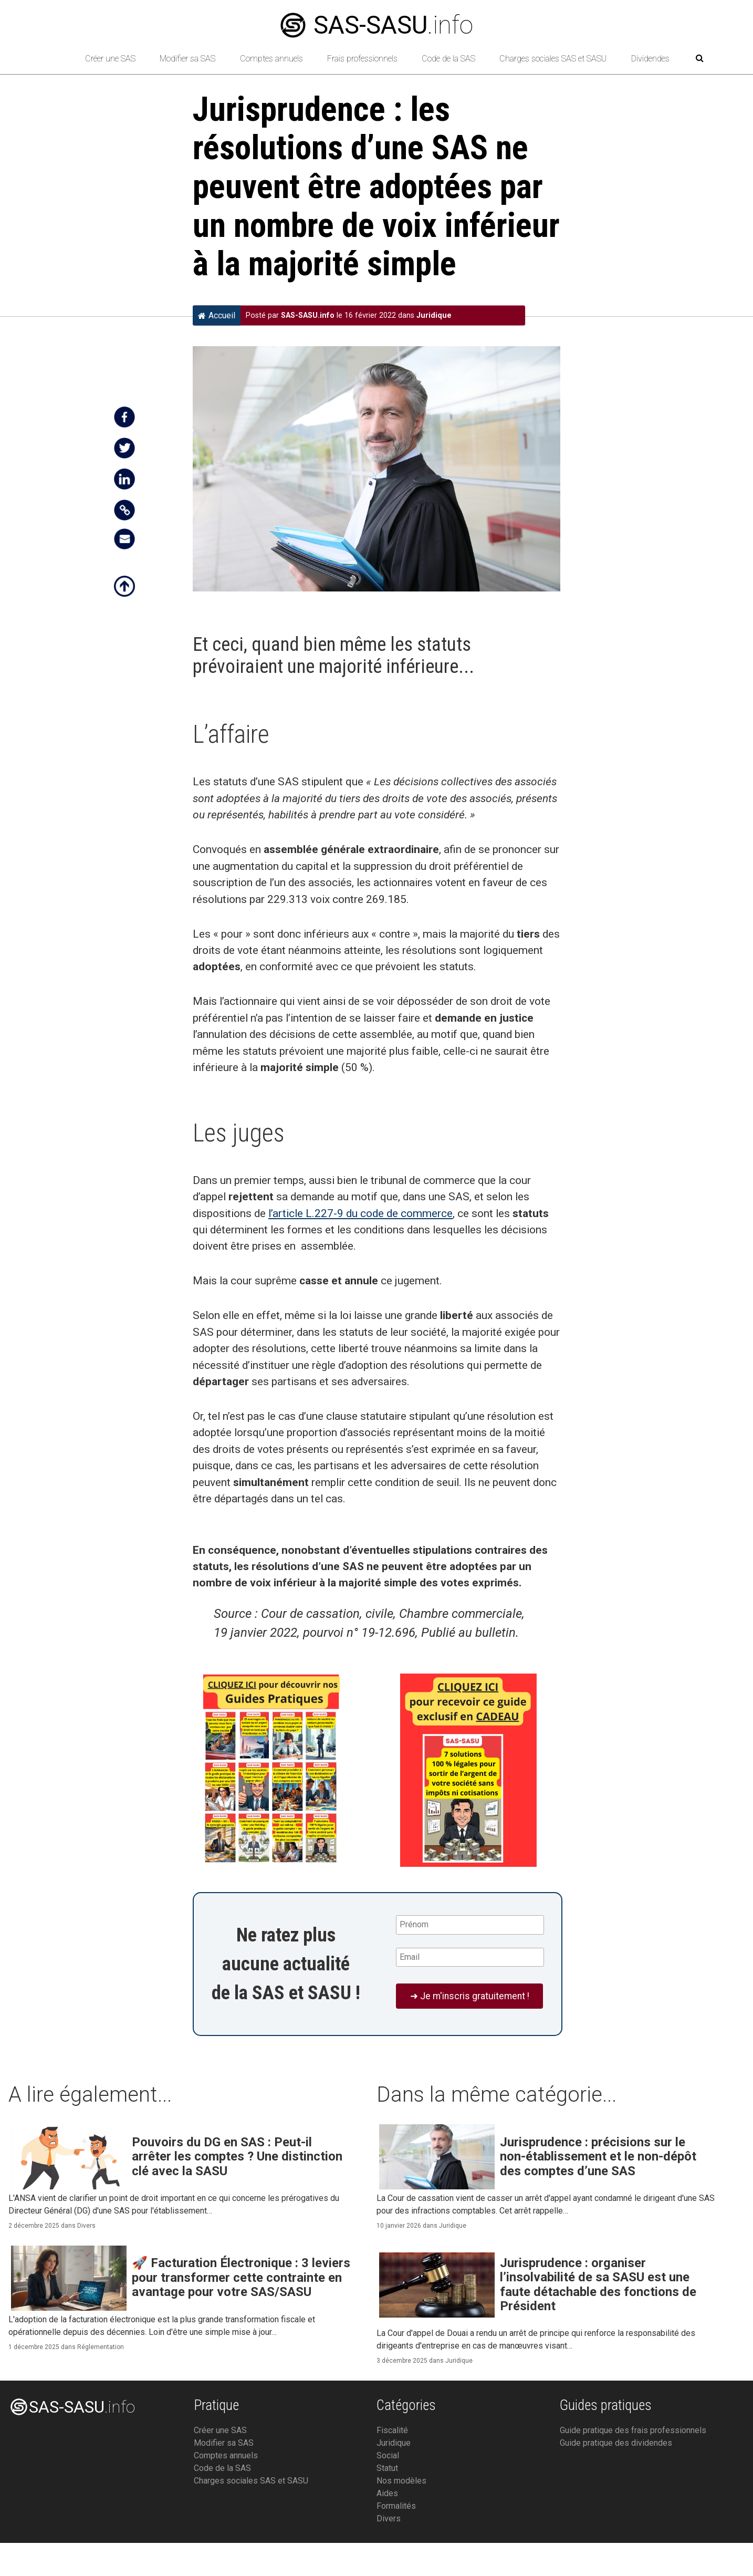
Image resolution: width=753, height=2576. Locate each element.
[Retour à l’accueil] (54, 59)
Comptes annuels (271, 59)
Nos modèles (401, 2481)
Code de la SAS (448, 59)
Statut (387, 2468)
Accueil (216, 315)
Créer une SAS (110, 59)
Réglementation (100, 2347)
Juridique (434, 315)
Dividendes (650, 59)
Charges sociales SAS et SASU (552, 59)
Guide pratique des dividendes (616, 2443)
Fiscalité (392, 2430)
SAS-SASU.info (307, 315)
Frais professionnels (362, 59)
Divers (86, 2225)
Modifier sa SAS (187, 59)
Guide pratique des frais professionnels (633, 2430)
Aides (387, 2493)
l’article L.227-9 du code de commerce (360, 1213)
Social (387, 2455)
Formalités (396, 2506)
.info (376, 25)
